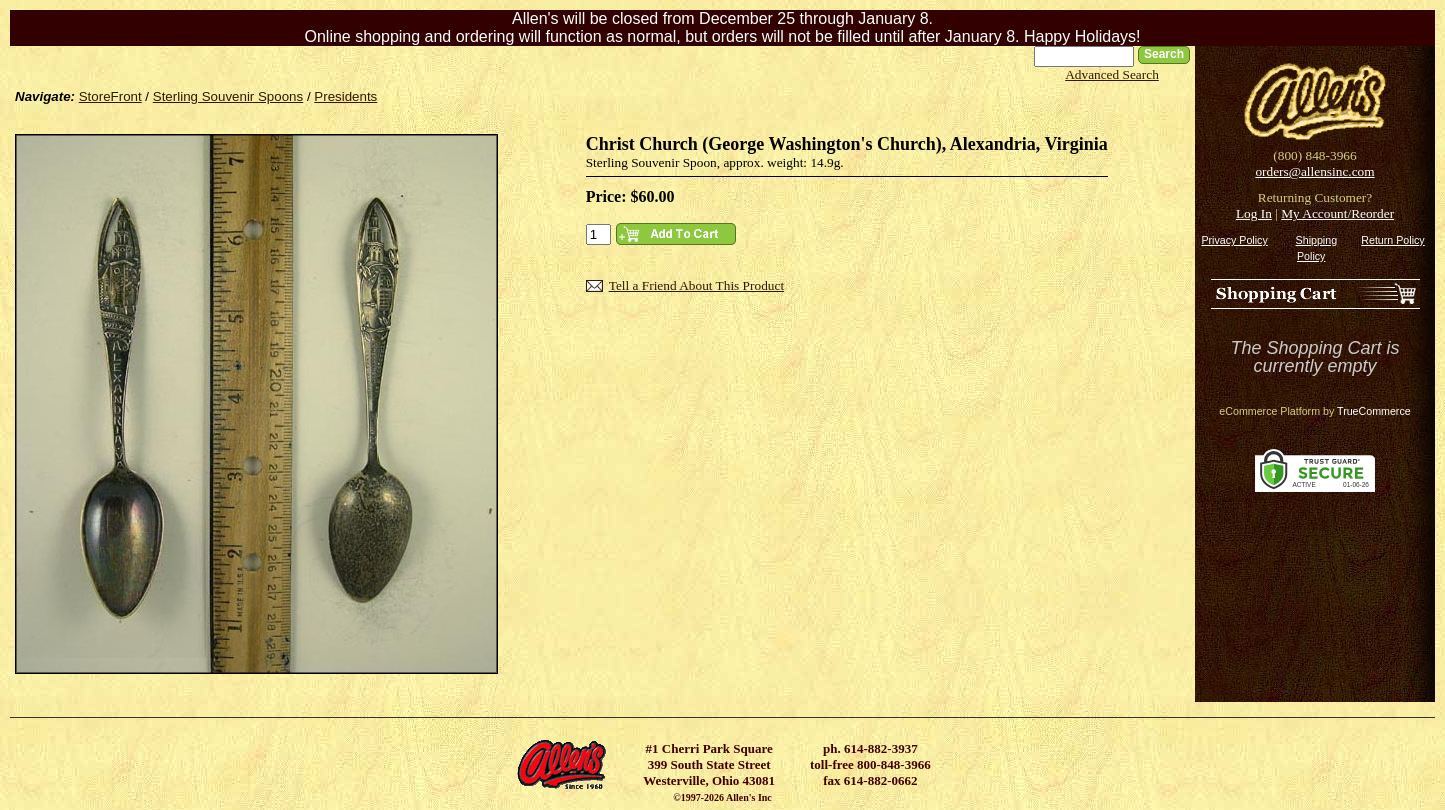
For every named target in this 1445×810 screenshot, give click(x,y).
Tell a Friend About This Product (696, 285)
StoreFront (110, 96)
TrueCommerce (1374, 411)
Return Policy (1392, 240)
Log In (1254, 213)
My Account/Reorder (1337, 213)
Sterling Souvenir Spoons (228, 96)
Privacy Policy (1234, 240)
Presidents (345, 96)
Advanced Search (1112, 74)
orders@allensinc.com (1314, 171)
